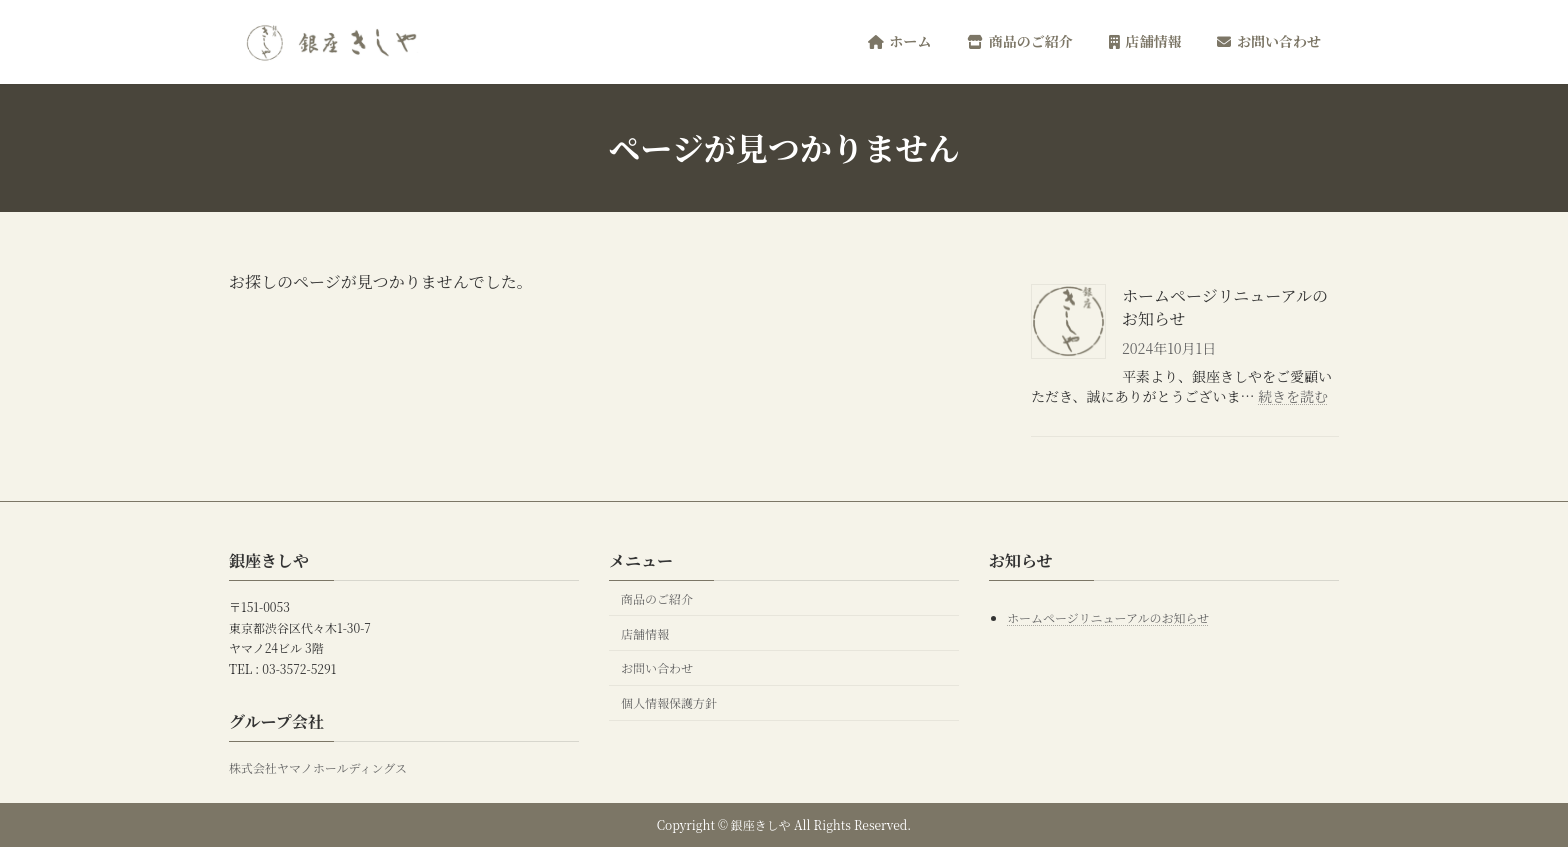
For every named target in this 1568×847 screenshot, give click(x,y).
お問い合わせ (657, 667)
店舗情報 (645, 632)
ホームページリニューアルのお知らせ (1225, 307)
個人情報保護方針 (669, 702)
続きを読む (1293, 396)
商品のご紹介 (657, 597)
